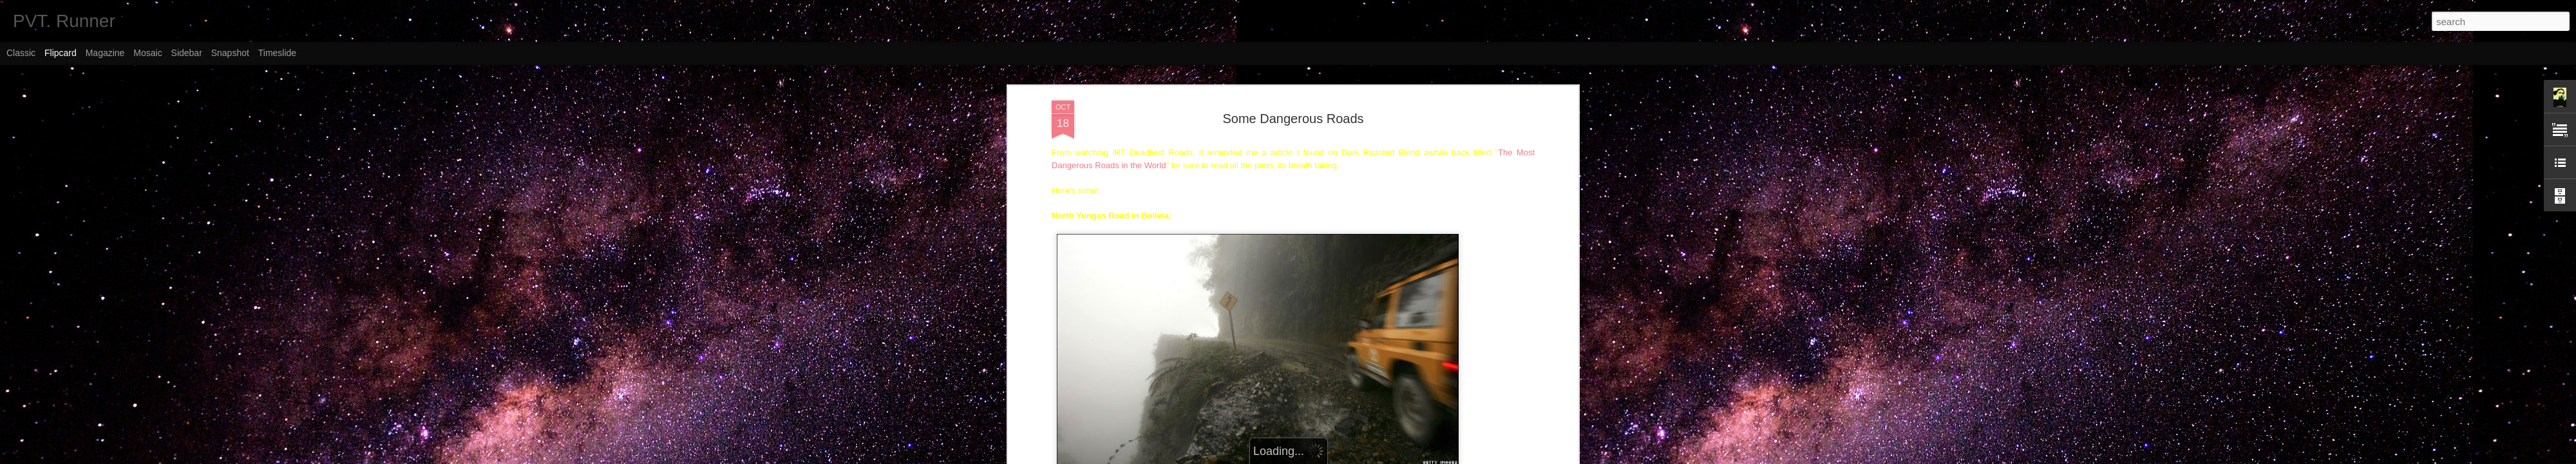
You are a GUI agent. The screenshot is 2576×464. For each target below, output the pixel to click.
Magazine (105, 53)
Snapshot (230, 53)
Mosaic (147, 53)
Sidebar (186, 53)
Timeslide (277, 53)
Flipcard (60, 53)
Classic (20, 53)
